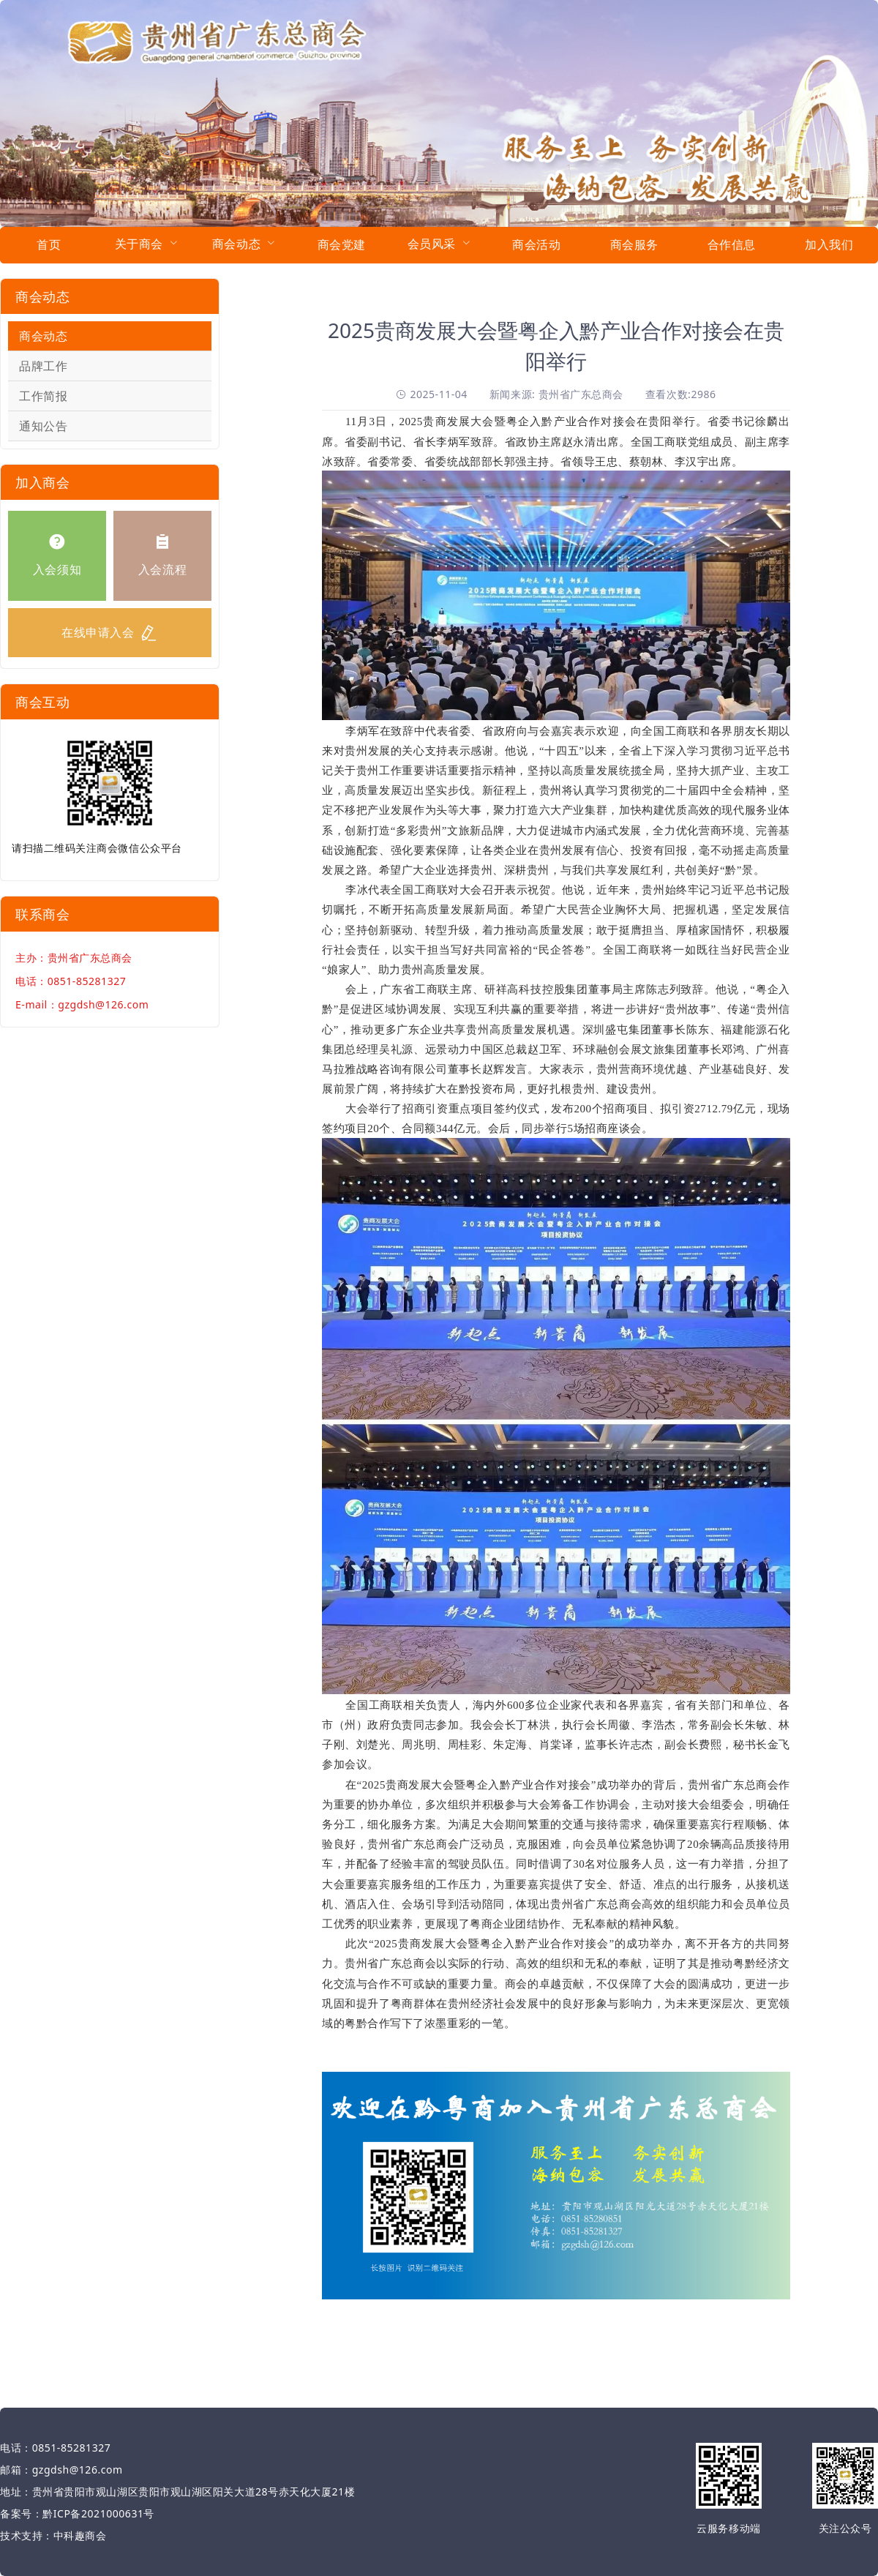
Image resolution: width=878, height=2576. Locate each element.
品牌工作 (43, 366)
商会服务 (634, 244)
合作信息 (732, 244)
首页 (49, 244)
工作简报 (43, 396)
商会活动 (536, 244)
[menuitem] (48, 245)
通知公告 (43, 426)
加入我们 (829, 244)
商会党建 (342, 244)
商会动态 (43, 336)
